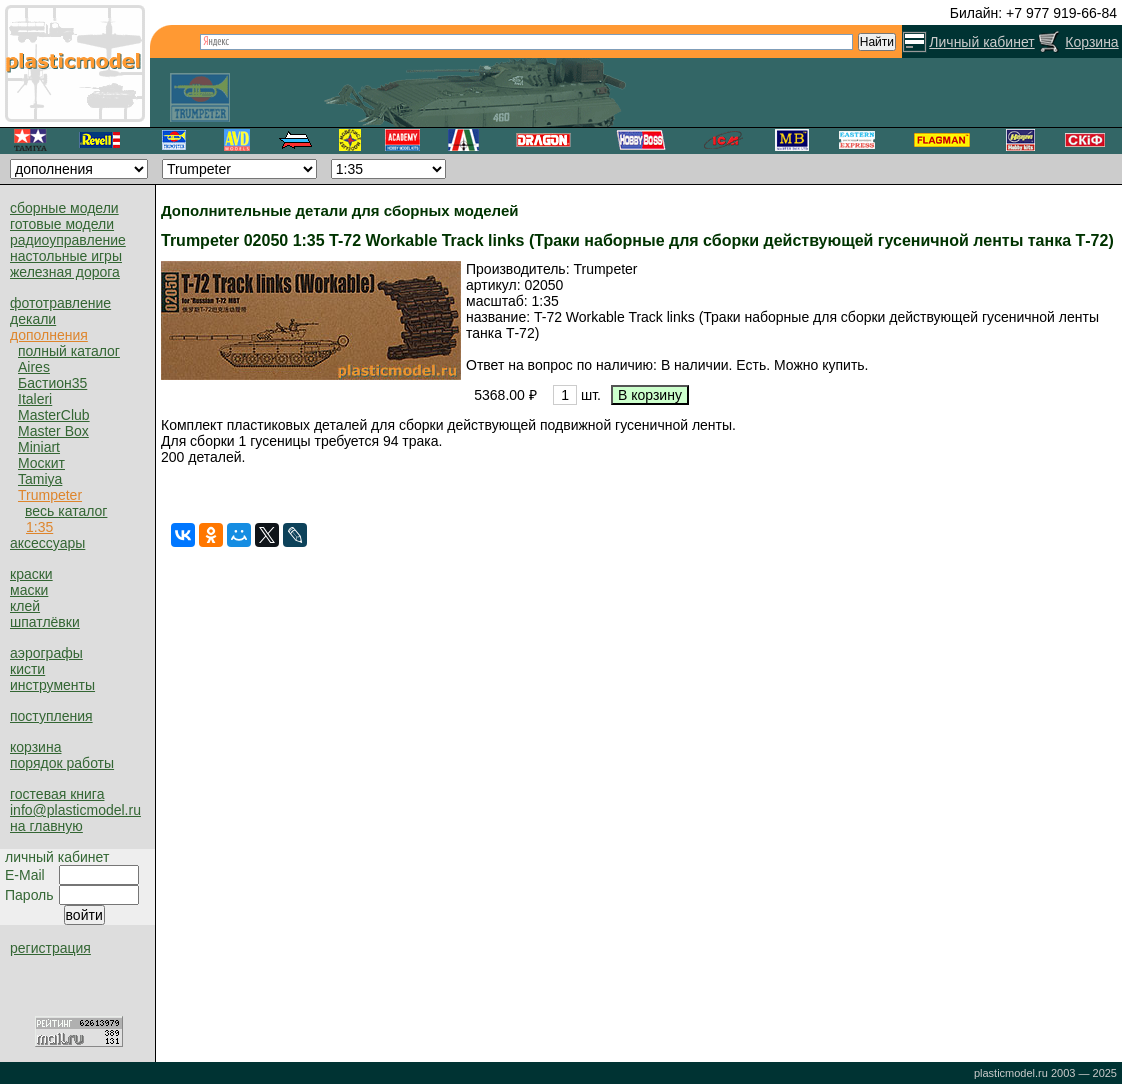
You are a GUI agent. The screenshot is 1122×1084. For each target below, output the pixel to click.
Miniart (39, 447)
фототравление (60, 303)
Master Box (53, 431)
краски (31, 574)
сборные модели (64, 208)
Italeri (35, 399)
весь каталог (66, 511)
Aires (34, 367)
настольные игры (66, 256)
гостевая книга (57, 794)
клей (25, 606)
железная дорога (65, 272)
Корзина (1091, 42)
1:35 (39, 527)
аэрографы (46, 653)
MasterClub (54, 415)
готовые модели (62, 224)
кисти (27, 669)
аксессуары (47, 543)
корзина (35, 747)
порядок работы (62, 763)
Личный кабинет (981, 42)
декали (33, 319)
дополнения (49, 335)
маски (29, 590)
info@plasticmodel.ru (75, 810)
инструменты (52, 685)
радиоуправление (68, 240)
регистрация (50, 948)
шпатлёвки (45, 622)
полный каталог (69, 351)
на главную (46, 826)
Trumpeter (50, 495)
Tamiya (40, 479)
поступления (51, 716)
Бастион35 (52, 383)
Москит (41, 463)
